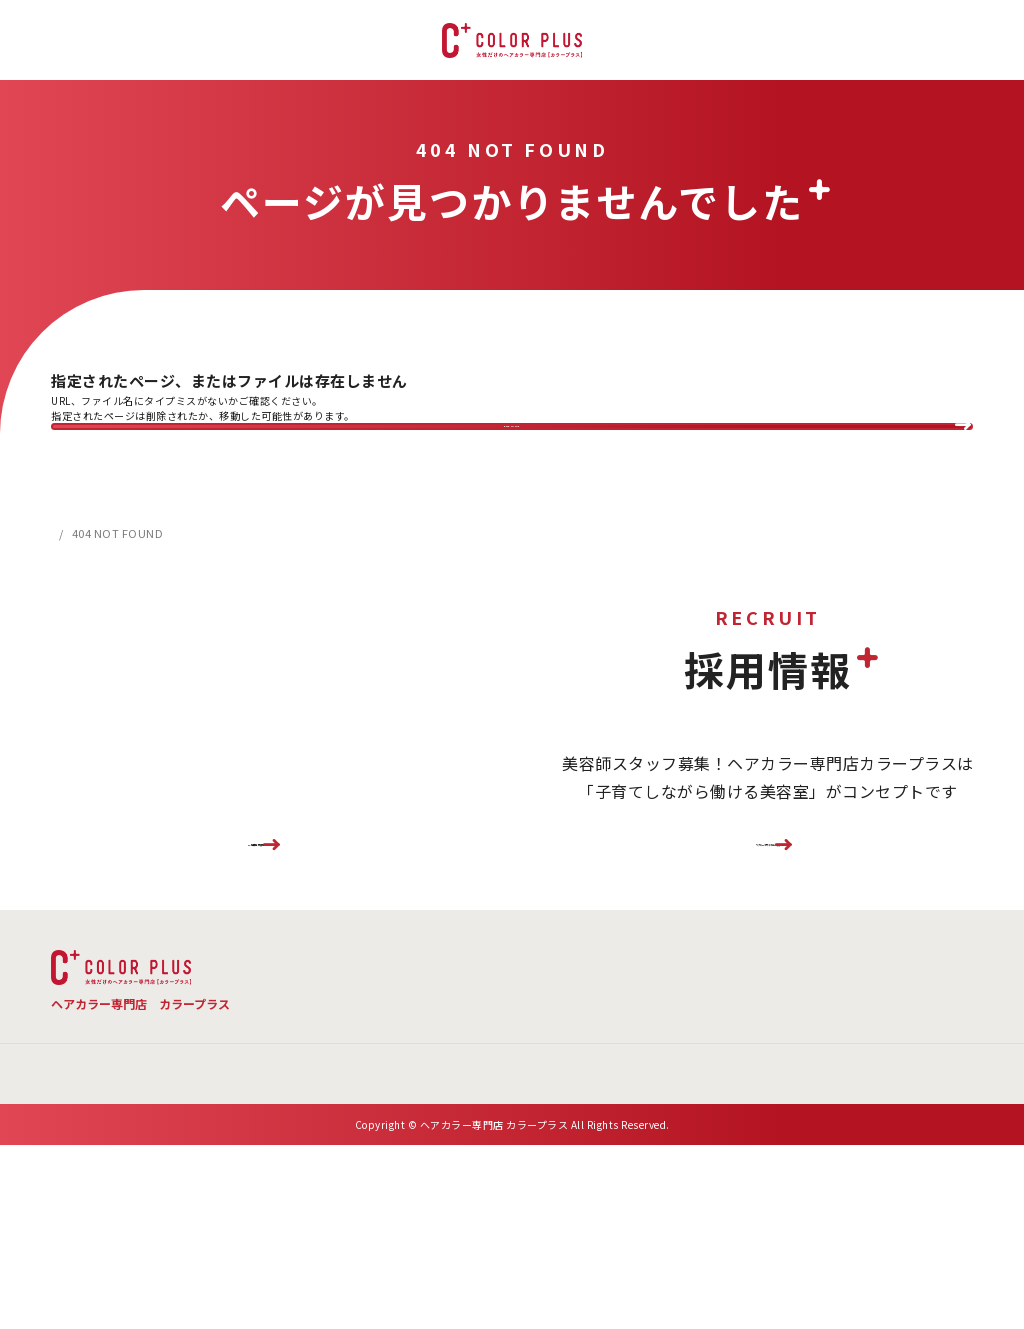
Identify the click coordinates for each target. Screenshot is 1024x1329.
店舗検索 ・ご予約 (762, 1054)
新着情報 (444, 1099)
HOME (68, 579)
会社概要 (538, 1099)
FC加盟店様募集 (256, 915)
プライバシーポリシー (793, 1099)
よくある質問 (598, 1054)
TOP (319, 1054)
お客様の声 (917, 1054)
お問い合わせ (645, 1099)
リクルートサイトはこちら (768, 915)
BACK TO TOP (512, 448)
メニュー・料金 (445, 1054)
